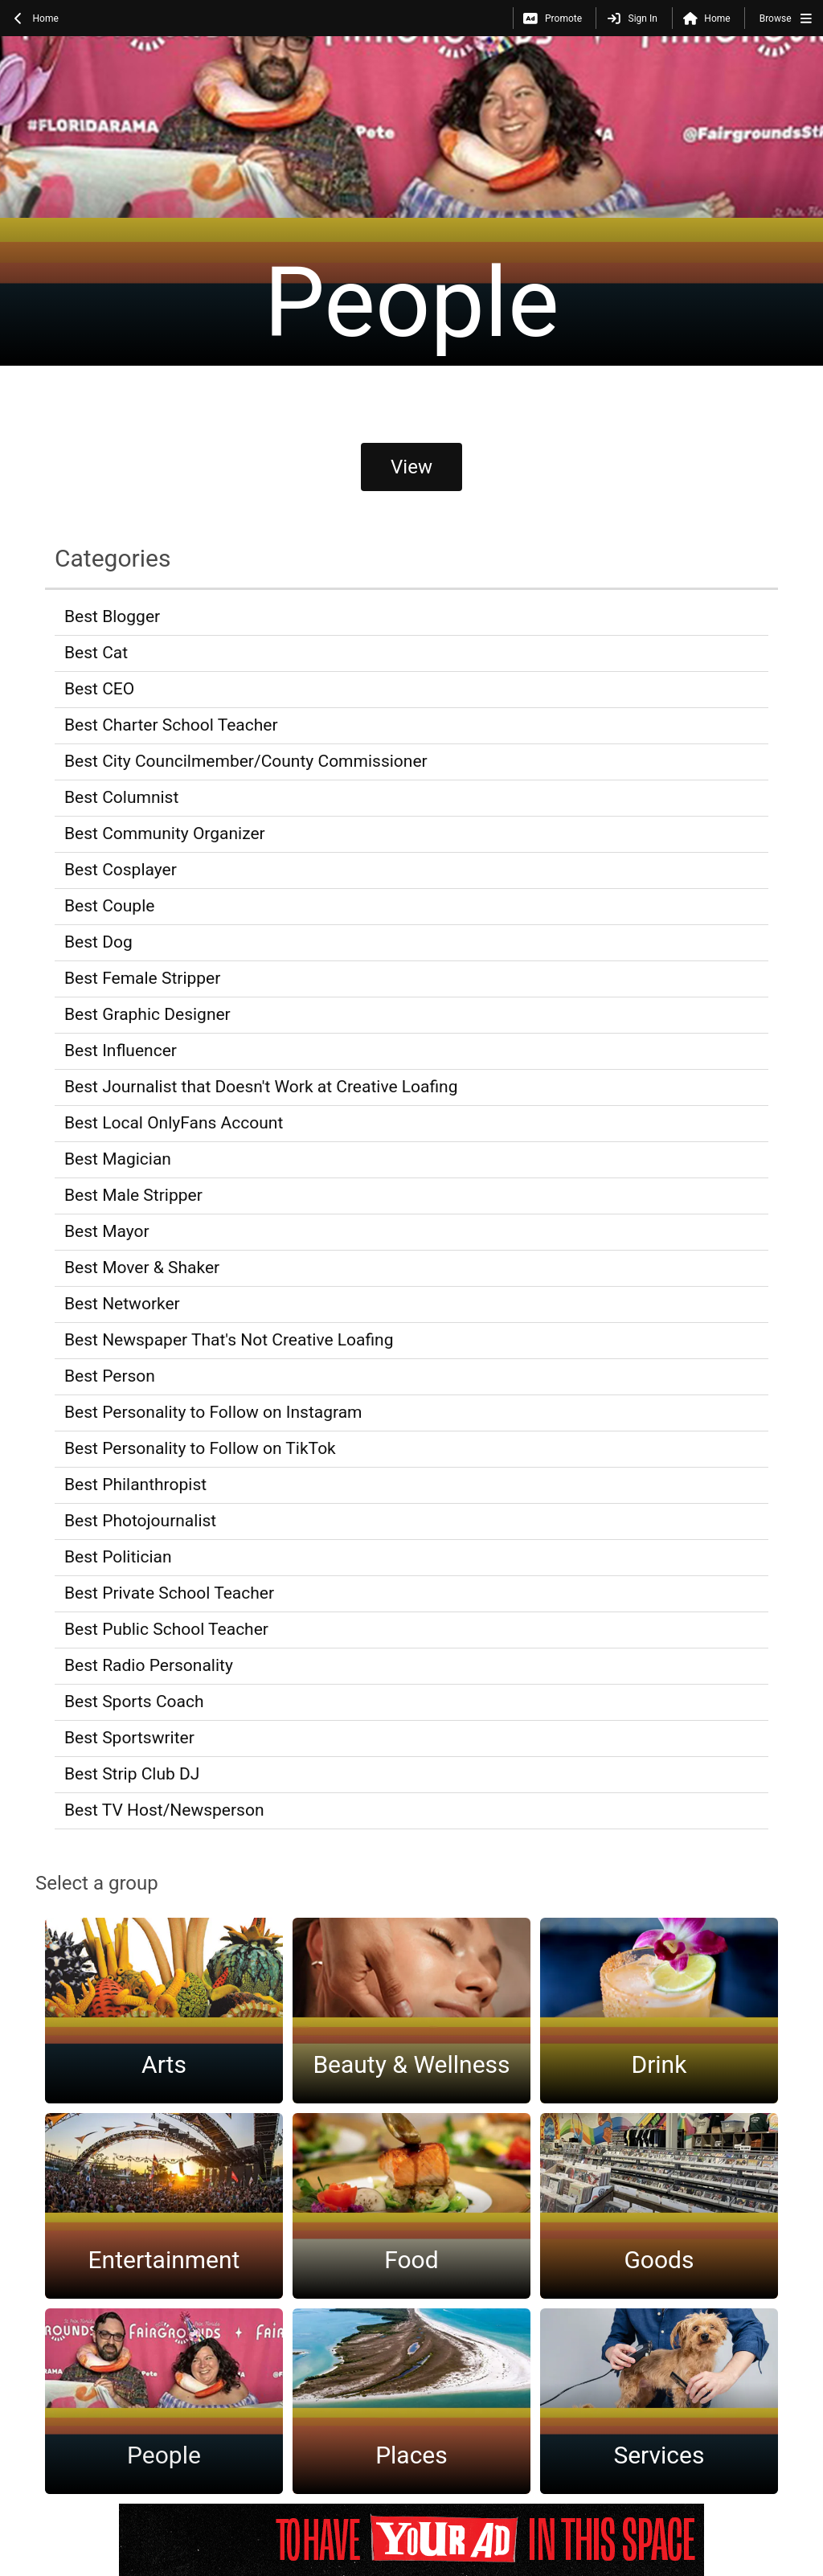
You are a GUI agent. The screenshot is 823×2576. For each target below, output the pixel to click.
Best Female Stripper (142, 978)
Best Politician (118, 1556)
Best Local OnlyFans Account (173, 1122)
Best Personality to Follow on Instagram (213, 1412)
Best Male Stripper (133, 1195)
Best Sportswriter (129, 1737)
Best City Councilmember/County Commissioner (246, 761)
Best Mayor (106, 1231)
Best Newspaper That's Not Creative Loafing (229, 1339)
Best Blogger (112, 616)
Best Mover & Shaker (141, 1267)
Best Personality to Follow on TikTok (200, 1448)
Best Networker (122, 1303)
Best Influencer (120, 1050)
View (411, 467)
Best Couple (109, 905)
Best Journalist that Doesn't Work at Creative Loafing (261, 1086)
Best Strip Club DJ (131, 1774)
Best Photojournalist (140, 1520)
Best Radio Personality (148, 1665)
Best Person (109, 1376)
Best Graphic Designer (147, 1014)
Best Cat (96, 652)
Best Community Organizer (164, 833)
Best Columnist (121, 797)
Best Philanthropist (135, 1484)
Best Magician (117, 1159)
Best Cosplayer (120, 869)
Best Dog (98, 942)
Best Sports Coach (134, 1701)
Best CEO (99, 688)
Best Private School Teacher (169, 1593)
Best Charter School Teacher (171, 725)
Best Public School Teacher (166, 1629)
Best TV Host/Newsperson (164, 1810)
